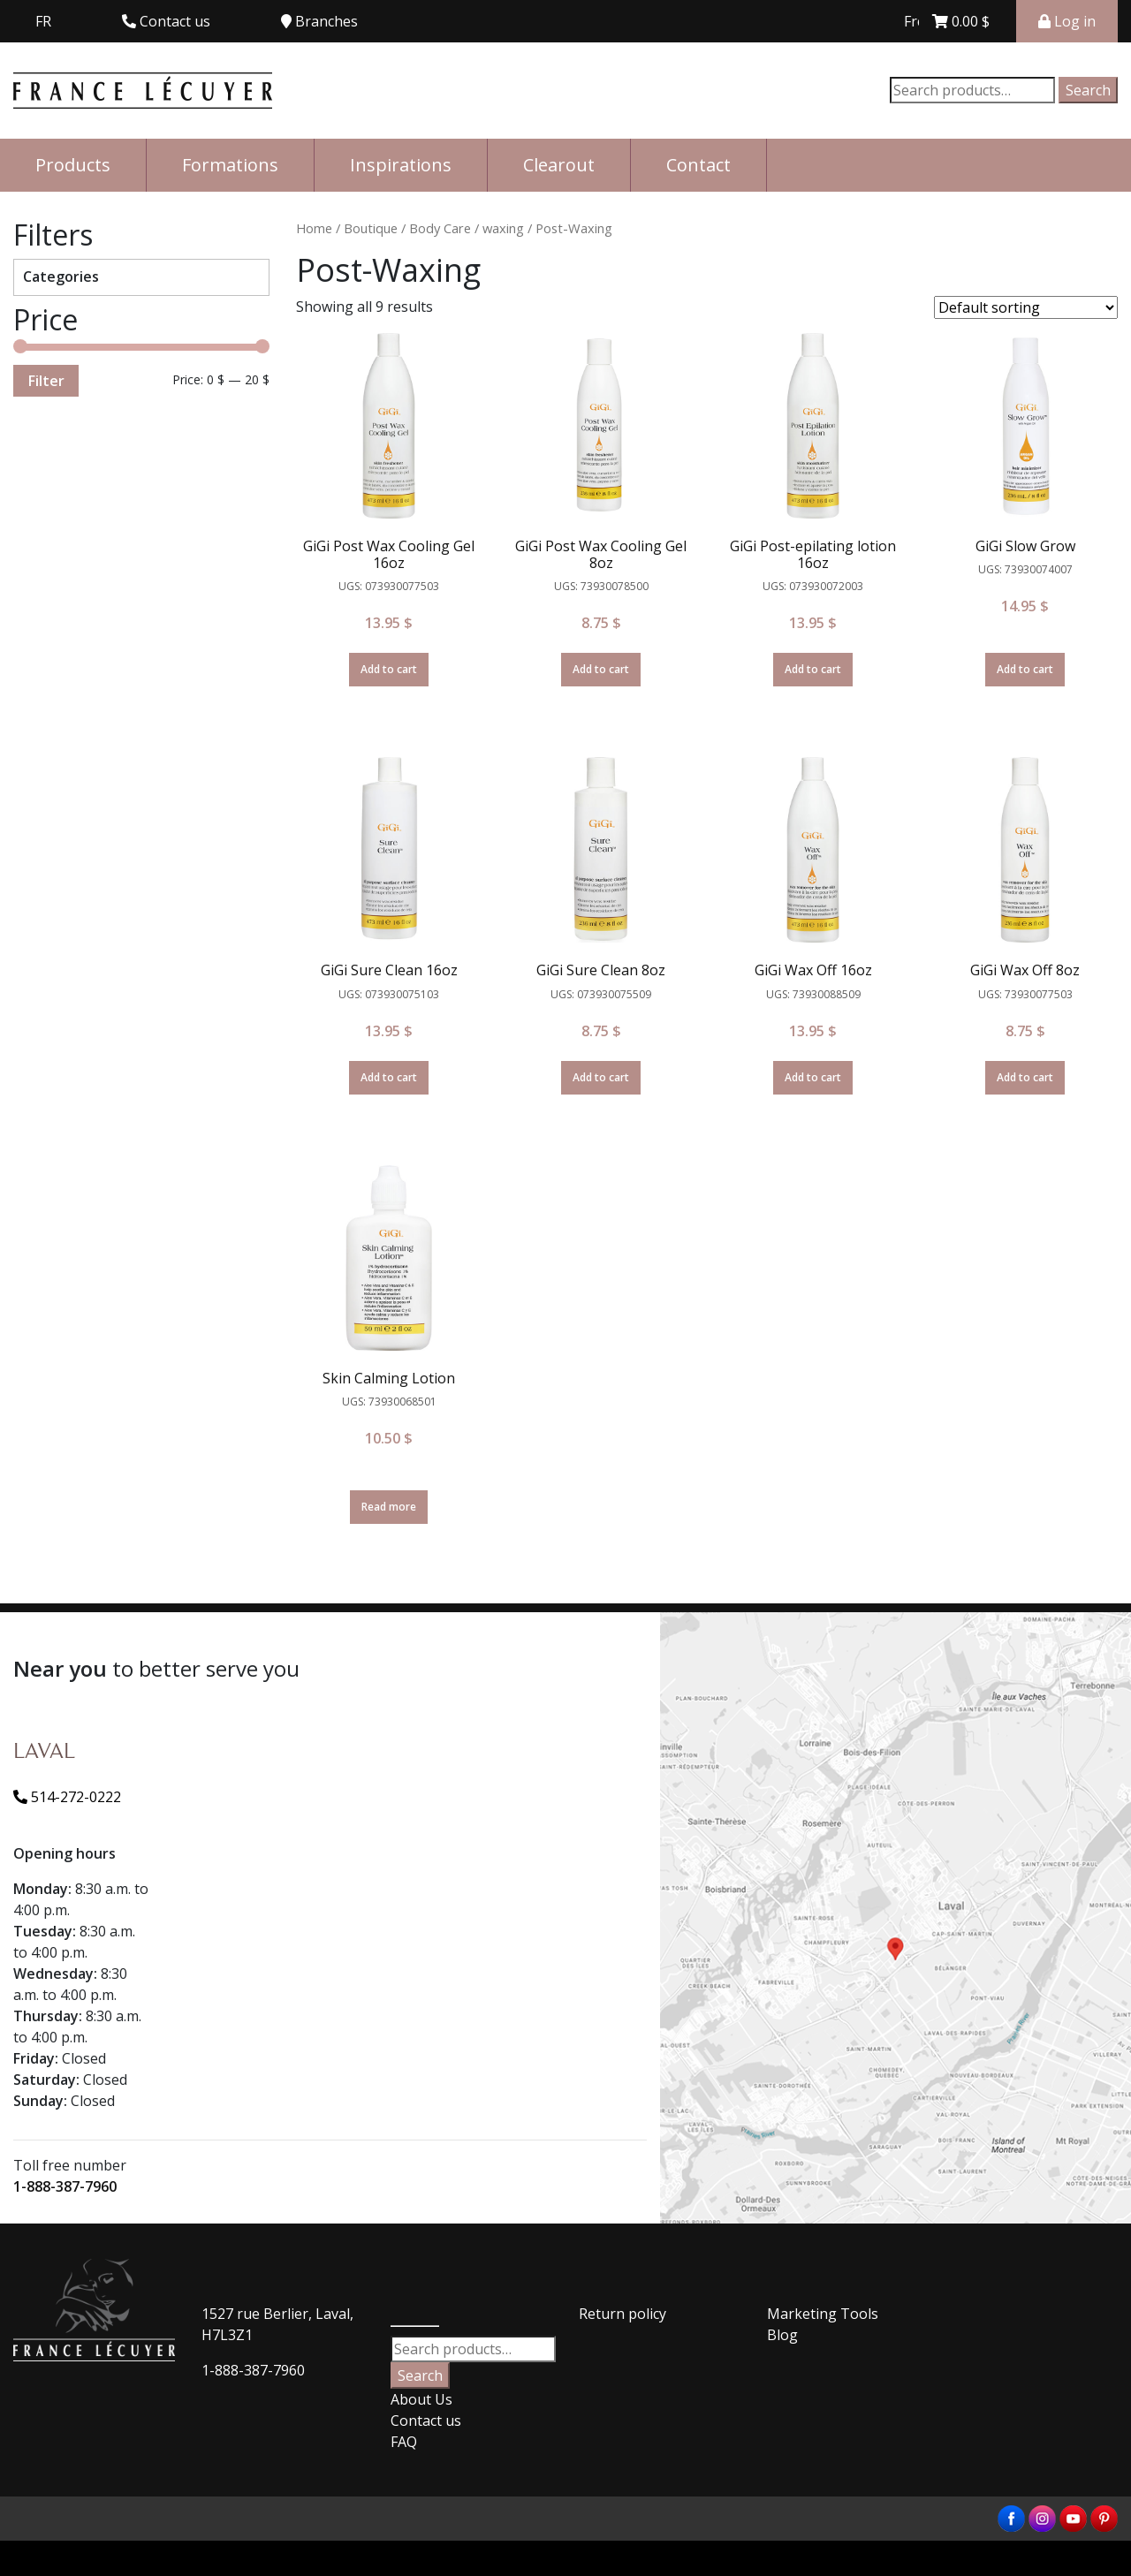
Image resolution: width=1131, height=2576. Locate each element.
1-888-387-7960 (65, 2186)
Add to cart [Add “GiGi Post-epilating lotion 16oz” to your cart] (813, 669)
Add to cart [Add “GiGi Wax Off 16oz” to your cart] (813, 1077)
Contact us (426, 2420)
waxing (503, 228)
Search (1088, 90)
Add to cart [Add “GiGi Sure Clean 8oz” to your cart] (601, 1077)
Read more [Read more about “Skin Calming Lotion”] (388, 1506)
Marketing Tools (822, 2313)
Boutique (371, 228)
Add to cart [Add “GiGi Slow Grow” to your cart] (1025, 669)
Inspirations (401, 165)
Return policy (622, 2313)
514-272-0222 (67, 1797)
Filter (46, 380)
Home (314, 228)
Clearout (559, 165)
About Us (421, 2399)
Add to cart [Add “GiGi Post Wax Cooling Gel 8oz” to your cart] (601, 669)
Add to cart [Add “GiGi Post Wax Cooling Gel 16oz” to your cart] (389, 669)
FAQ (404, 2441)
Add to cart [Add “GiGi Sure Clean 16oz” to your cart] (389, 1077)
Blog (782, 2335)
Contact (698, 165)
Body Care (440, 228)
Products (72, 165)
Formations (230, 165)
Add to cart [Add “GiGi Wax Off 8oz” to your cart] (1025, 1077)
